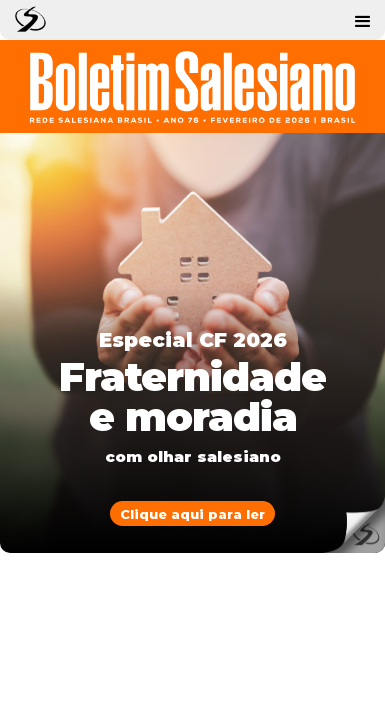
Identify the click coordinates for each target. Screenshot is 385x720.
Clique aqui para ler (192, 514)
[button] (363, 20)
